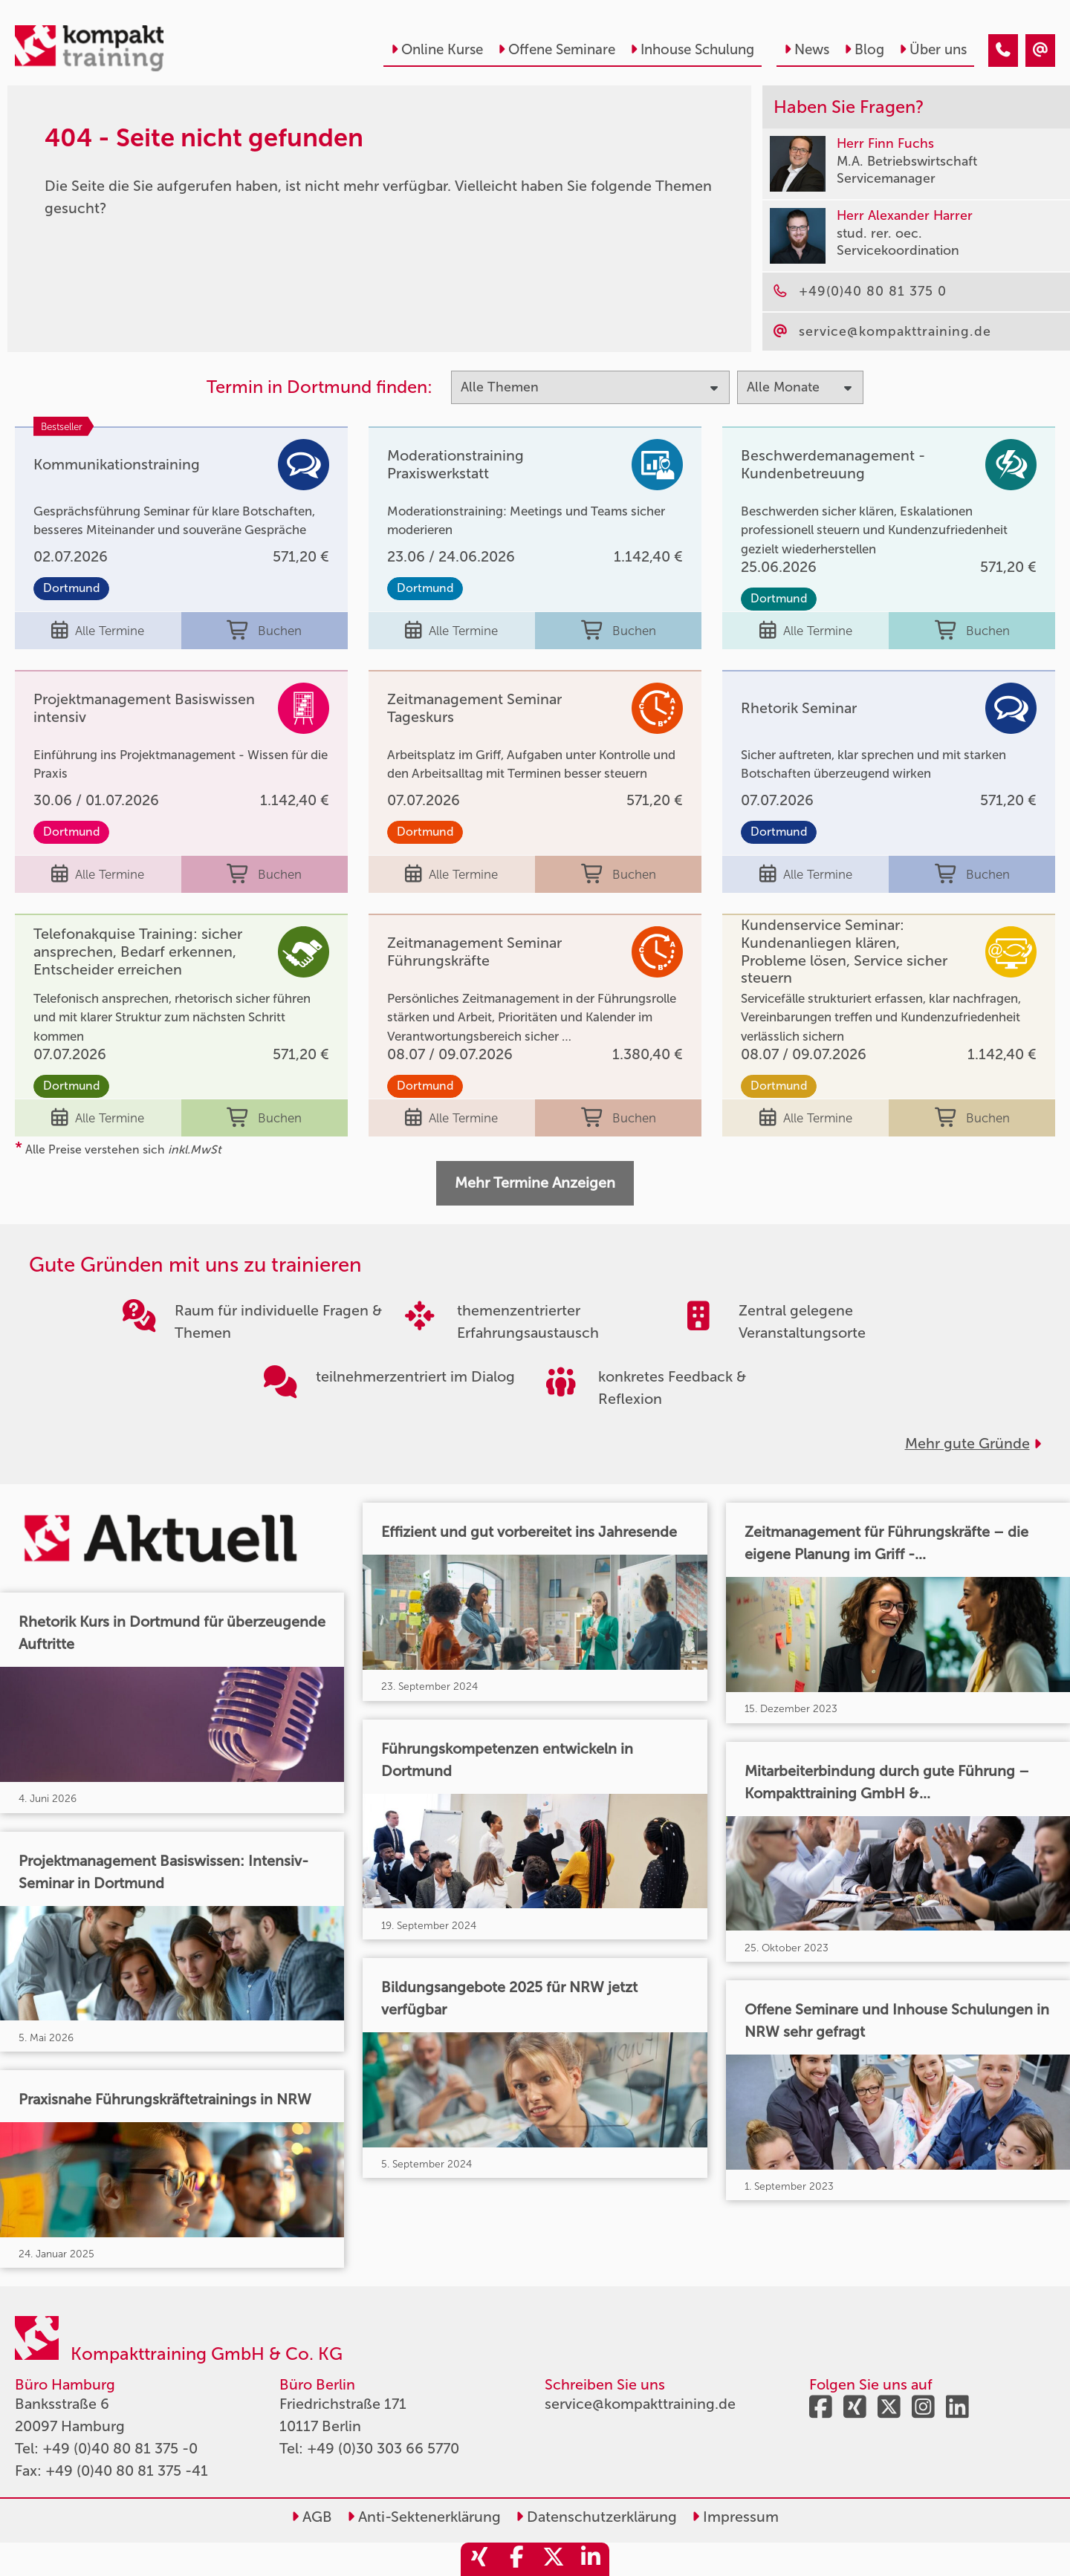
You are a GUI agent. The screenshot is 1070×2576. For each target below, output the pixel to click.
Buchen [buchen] (264, 630)
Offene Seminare (556, 49)
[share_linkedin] (590, 2559)
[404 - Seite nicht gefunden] (1003, 50)
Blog (864, 49)
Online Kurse (437, 49)
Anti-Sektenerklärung (424, 2516)
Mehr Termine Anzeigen (535, 1182)
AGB (311, 2516)
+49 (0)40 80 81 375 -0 (120, 2448)
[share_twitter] (553, 2559)
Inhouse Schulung (692, 49)
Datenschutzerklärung (596, 2516)
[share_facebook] (516, 2559)
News (806, 49)
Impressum (735, 2516)
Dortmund (71, 588)
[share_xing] (479, 2559)
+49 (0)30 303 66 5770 (383, 2448)
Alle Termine (97, 630)
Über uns (933, 49)
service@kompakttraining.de (640, 2404)
